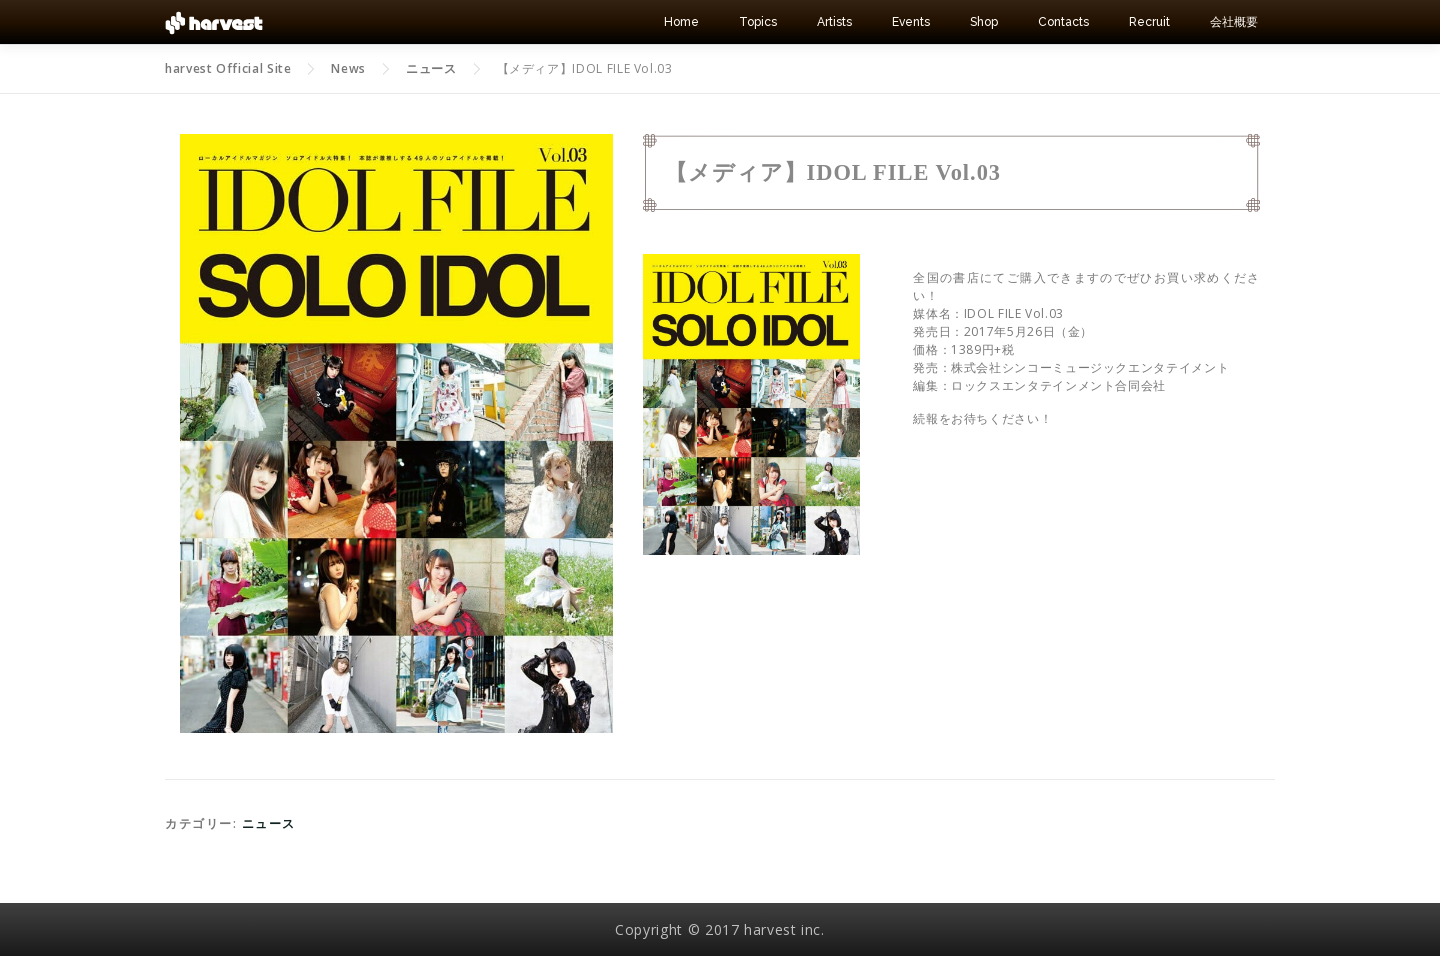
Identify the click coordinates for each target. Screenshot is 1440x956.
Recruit (1149, 22)
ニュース (269, 823)
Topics (758, 22)
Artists (834, 22)
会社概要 (1234, 22)
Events (911, 22)
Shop (984, 22)
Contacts (1063, 22)
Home (681, 22)
